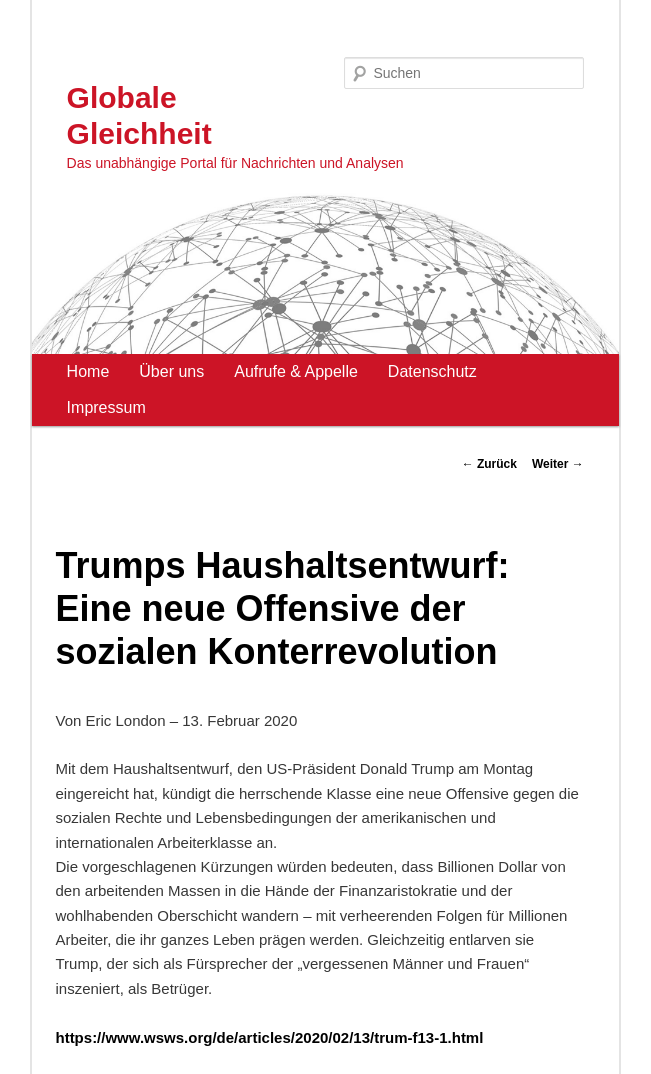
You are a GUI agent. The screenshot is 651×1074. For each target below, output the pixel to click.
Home (88, 371)
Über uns (171, 371)
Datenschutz (432, 371)
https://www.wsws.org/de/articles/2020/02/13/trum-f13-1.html (269, 1037)
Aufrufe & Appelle (296, 371)
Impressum (106, 407)
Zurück (489, 464)
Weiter (558, 464)
